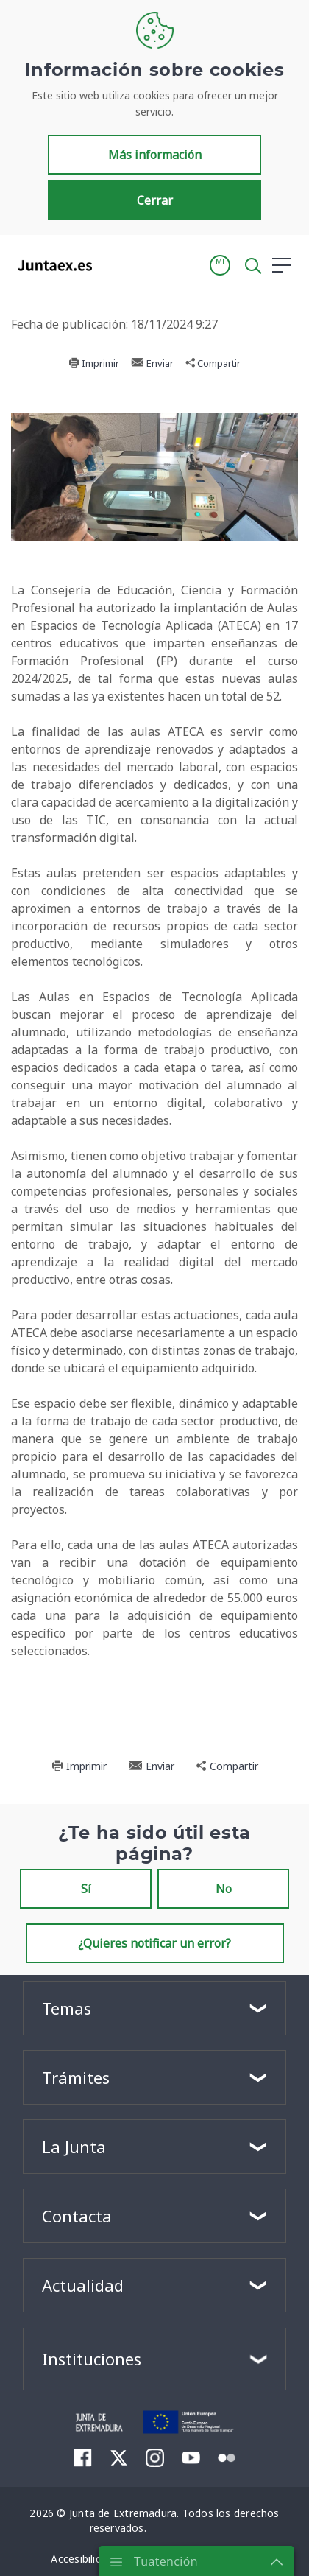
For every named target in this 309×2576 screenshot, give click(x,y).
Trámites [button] (76, 2077)
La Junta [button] (74, 2146)
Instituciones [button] (91, 2359)
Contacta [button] (77, 2216)
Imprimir (93, 363)
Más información (155, 155)
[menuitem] (83, 2457)
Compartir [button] (213, 363)
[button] (220, 265)
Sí (86, 1889)
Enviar (152, 363)
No (224, 1889)
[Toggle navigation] (112, 264)
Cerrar (155, 200)
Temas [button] (66, 2008)
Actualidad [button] (83, 2285)
